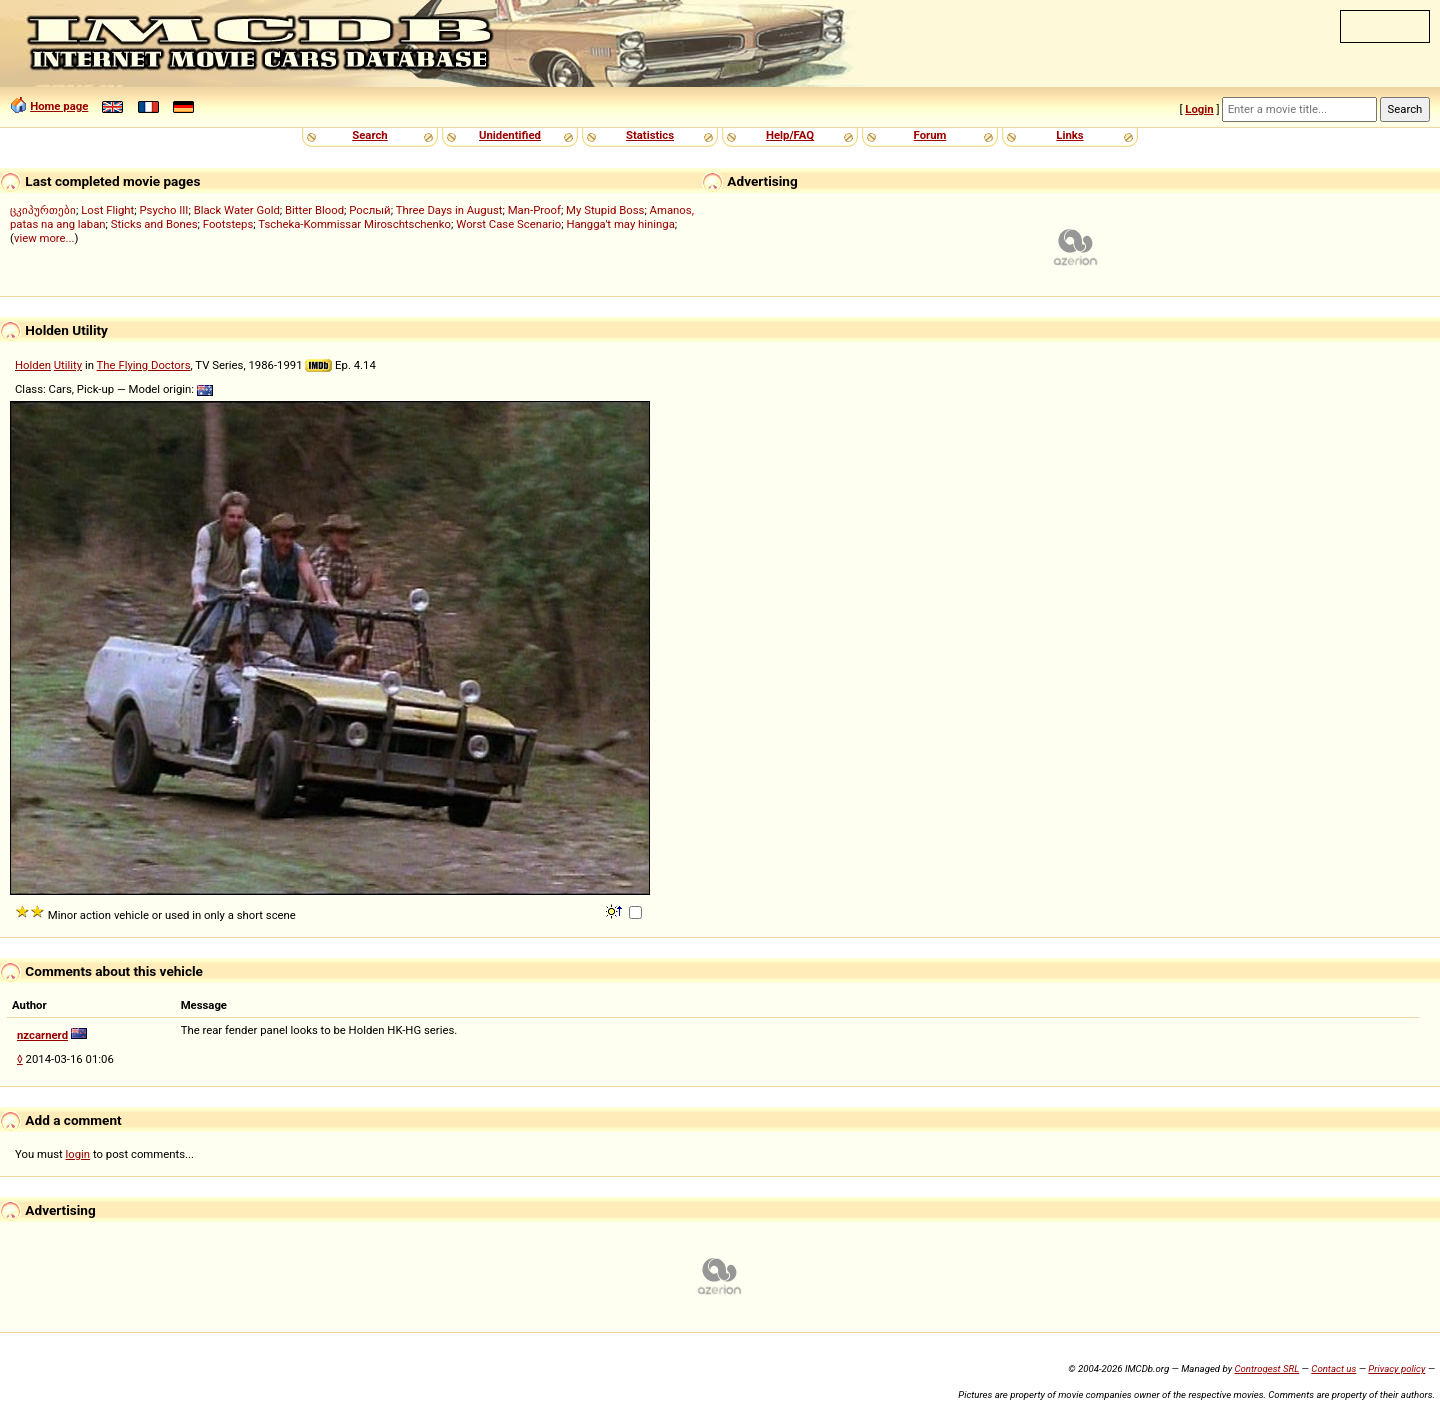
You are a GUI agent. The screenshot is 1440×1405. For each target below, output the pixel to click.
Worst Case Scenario (508, 224)
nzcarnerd (42, 1035)
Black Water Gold (237, 210)
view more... (44, 238)
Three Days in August (449, 210)
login (78, 1154)
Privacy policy (1396, 1368)
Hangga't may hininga (620, 224)
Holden (33, 365)
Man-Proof (534, 210)
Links (1069, 135)
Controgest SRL (1266, 1368)
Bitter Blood (314, 210)
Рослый (369, 210)
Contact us (1333, 1368)
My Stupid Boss (605, 210)
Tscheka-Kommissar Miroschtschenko (354, 224)
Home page (59, 106)
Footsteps (228, 224)
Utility (68, 365)
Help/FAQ (790, 135)
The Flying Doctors (144, 365)
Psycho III (163, 210)
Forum (930, 135)
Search (369, 135)
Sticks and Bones (154, 224)
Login (1199, 109)
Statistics (650, 135)
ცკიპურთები (43, 210)
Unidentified (510, 135)
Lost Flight (107, 210)
